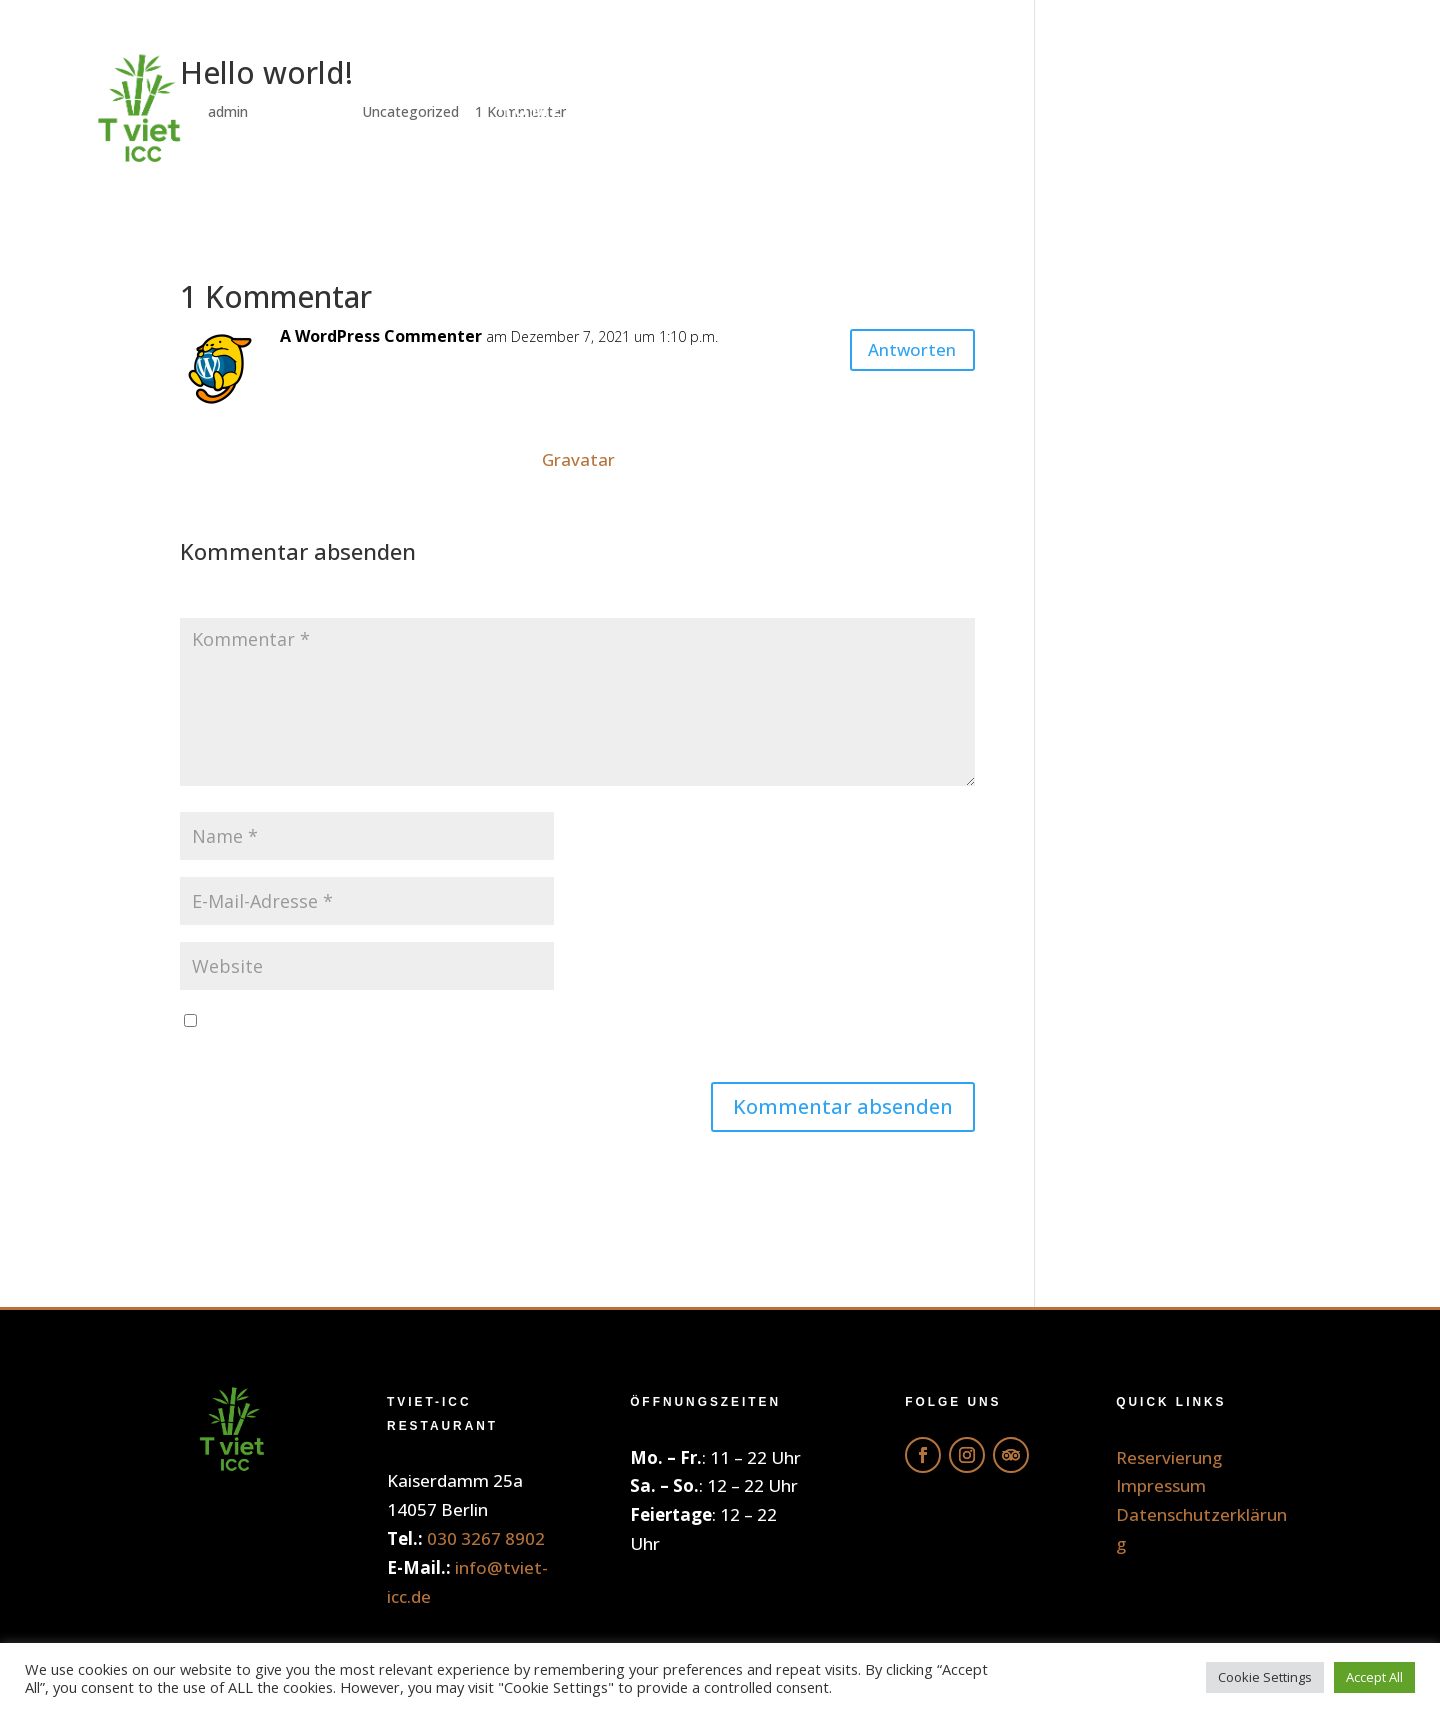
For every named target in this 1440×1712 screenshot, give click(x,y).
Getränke (944, 109)
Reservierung (1264, 109)
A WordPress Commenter (381, 336)
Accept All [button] (1374, 1677)
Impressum (1161, 1485)
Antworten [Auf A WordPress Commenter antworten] (900, 353)
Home (530, 109)
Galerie (1091, 109)
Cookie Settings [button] (1265, 1677)
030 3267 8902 (486, 1538)
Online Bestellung (724, 109)
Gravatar (578, 459)
